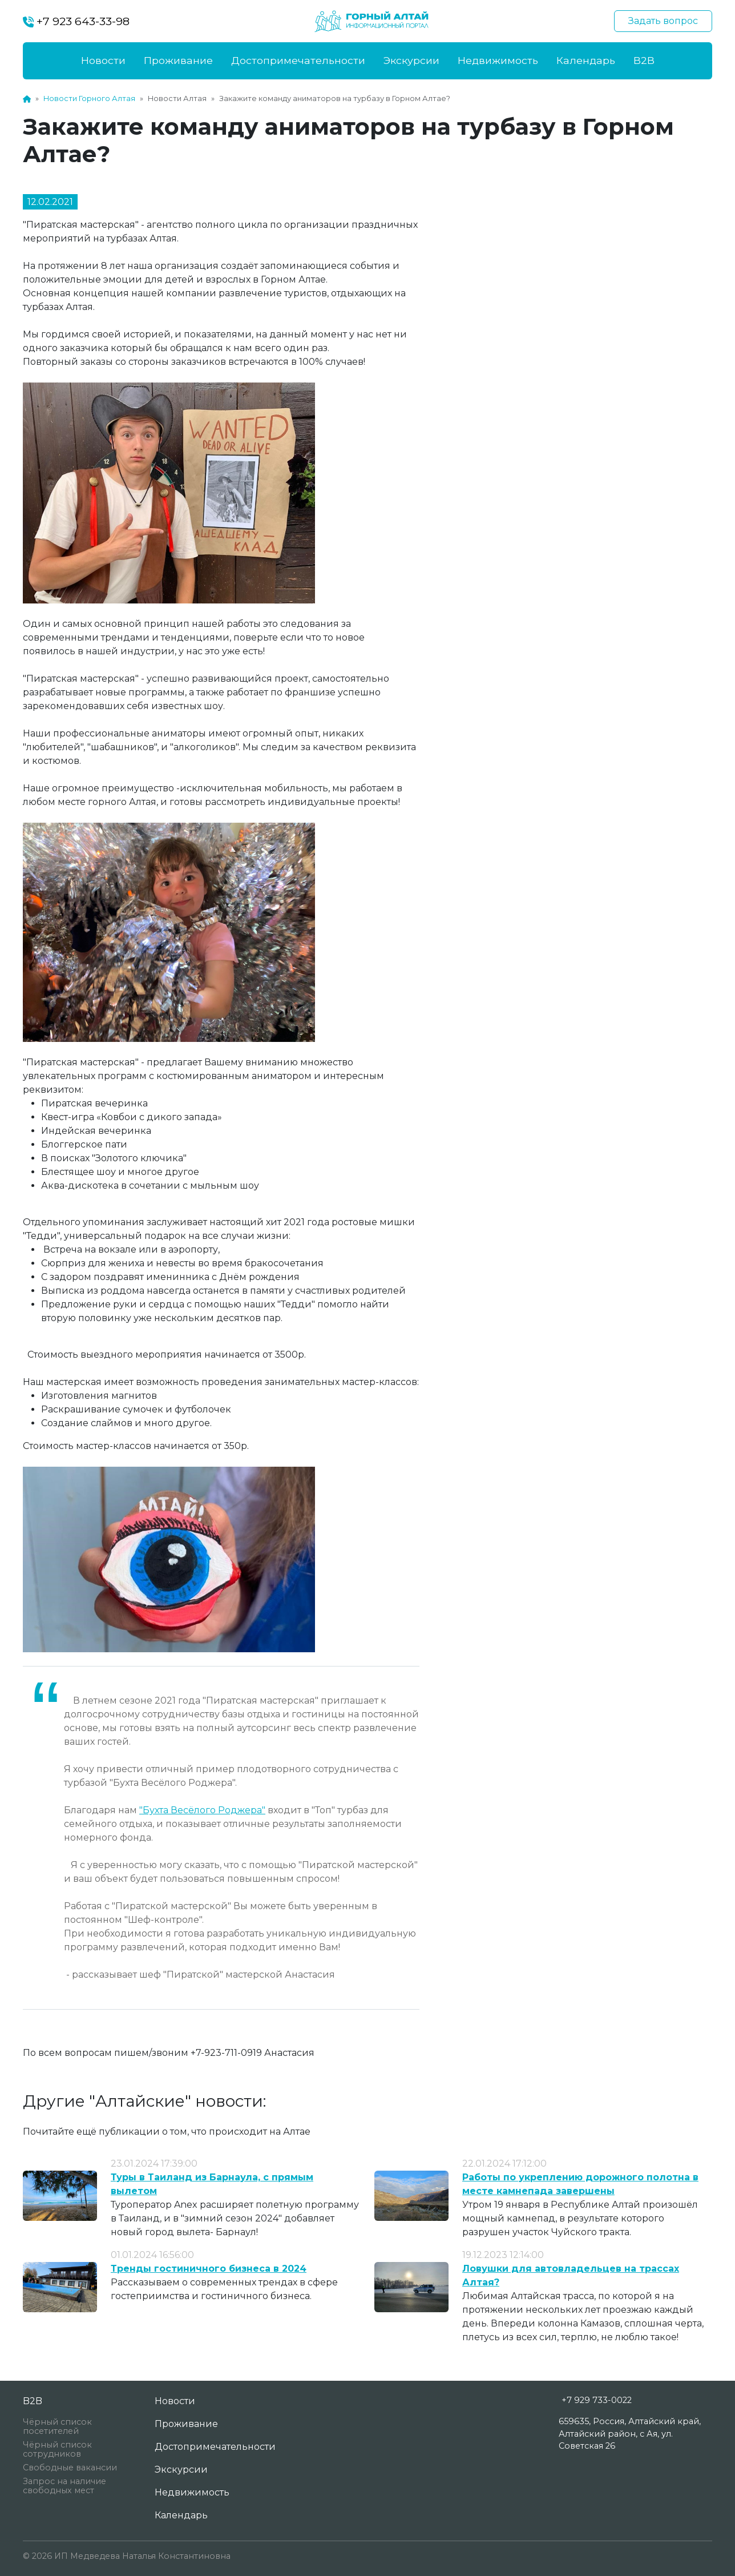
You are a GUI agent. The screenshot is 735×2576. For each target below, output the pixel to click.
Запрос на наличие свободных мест (64, 2486)
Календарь (585, 60)
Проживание (178, 60)
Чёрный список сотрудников (57, 2449)
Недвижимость (498, 60)
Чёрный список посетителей (57, 2426)
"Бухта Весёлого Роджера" (202, 1810)
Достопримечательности (298, 60)
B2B (644, 60)
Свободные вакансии (70, 2467)
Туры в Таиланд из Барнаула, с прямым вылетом (212, 2184)
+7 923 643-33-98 (76, 21)
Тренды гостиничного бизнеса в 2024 (208, 2268)
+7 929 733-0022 (597, 2400)
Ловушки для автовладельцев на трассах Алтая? (570, 2275)
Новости (103, 60)
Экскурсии (411, 60)
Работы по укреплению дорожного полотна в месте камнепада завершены (580, 2184)
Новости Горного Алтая (89, 98)
